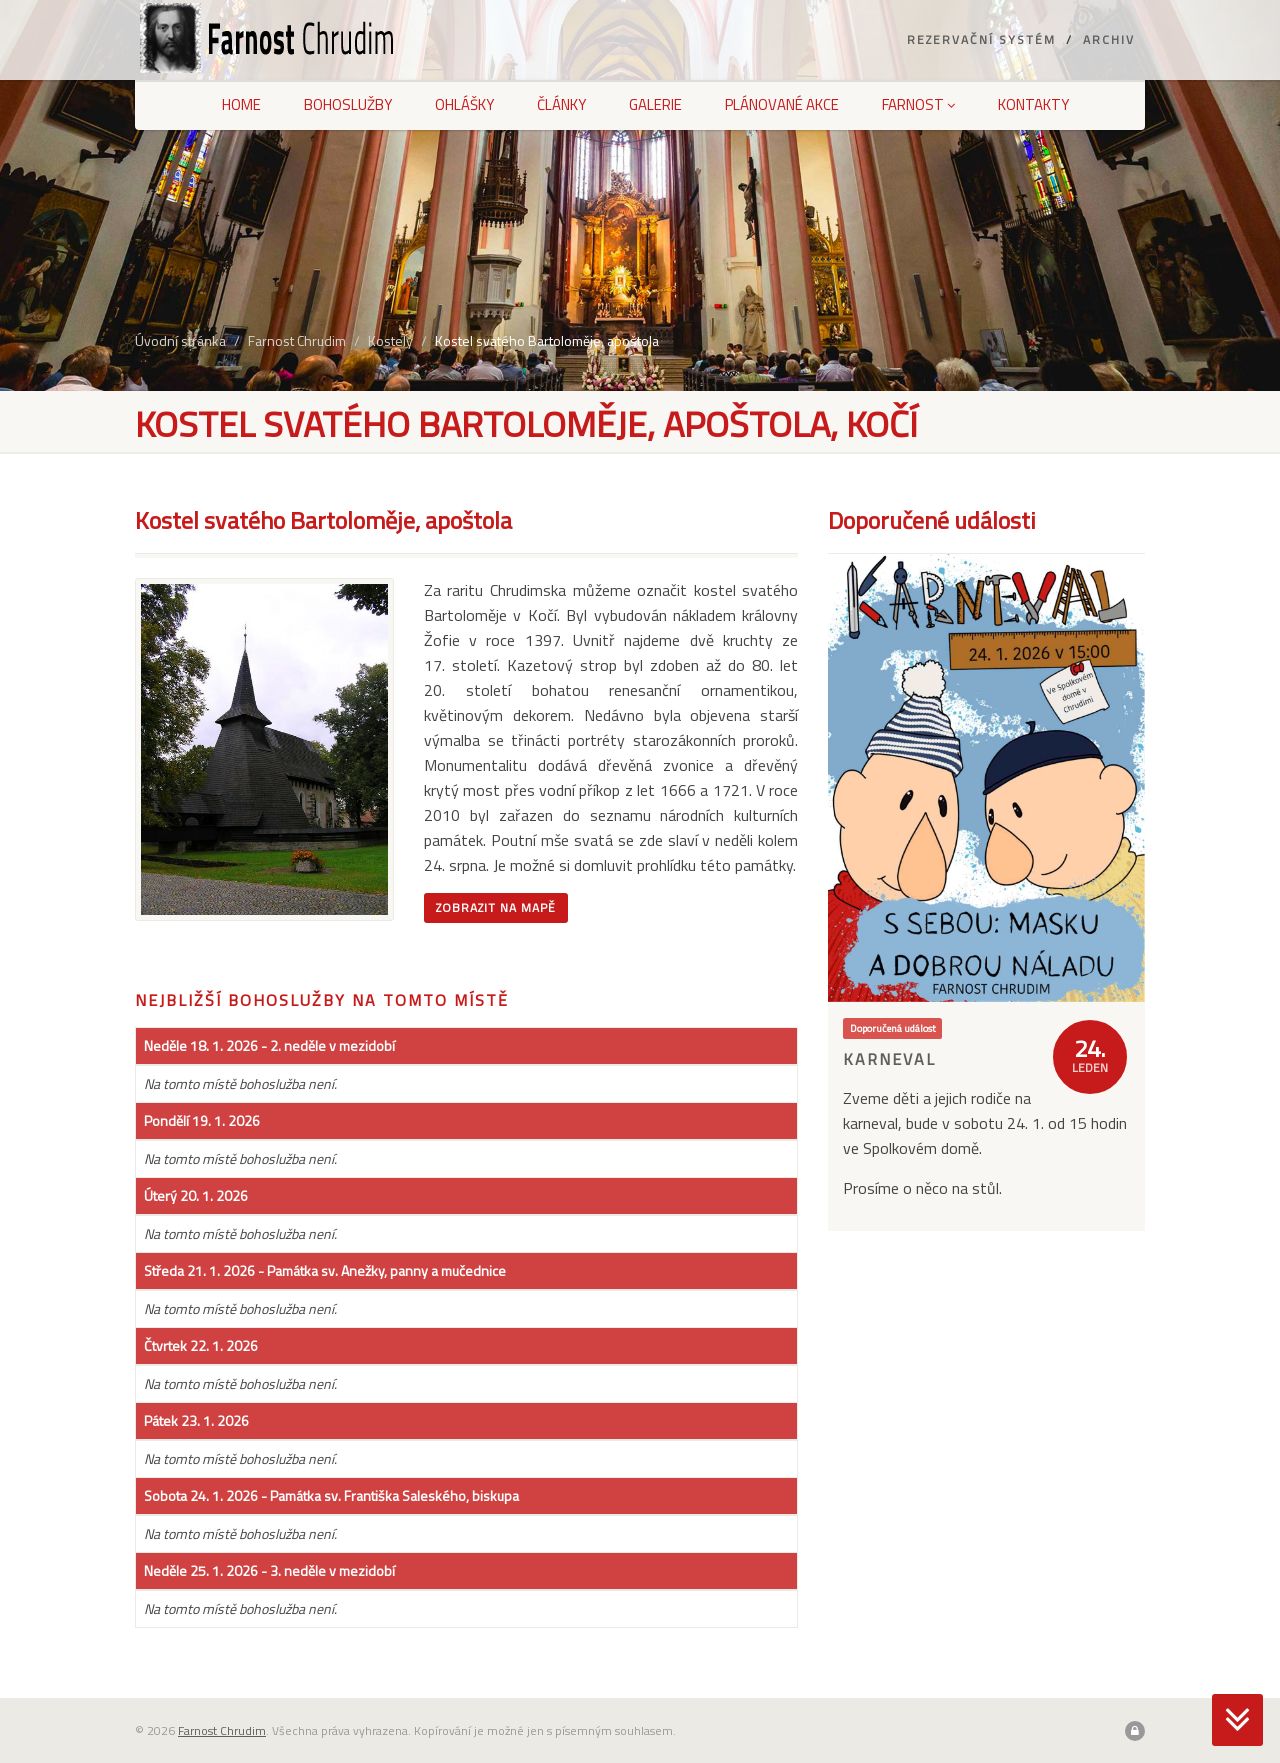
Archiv (1109, 39)
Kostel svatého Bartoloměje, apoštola (547, 340)
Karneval (889, 1059)
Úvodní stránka (180, 340)
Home (241, 104)
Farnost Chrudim (297, 340)
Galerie (655, 104)
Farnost (918, 104)
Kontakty (1033, 104)
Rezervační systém (981, 39)
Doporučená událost (893, 1028)
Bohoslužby (348, 104)
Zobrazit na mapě (496, 907)
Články (561, 104)
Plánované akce (782, 104)
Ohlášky (464, 104)
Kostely (390, 340)
